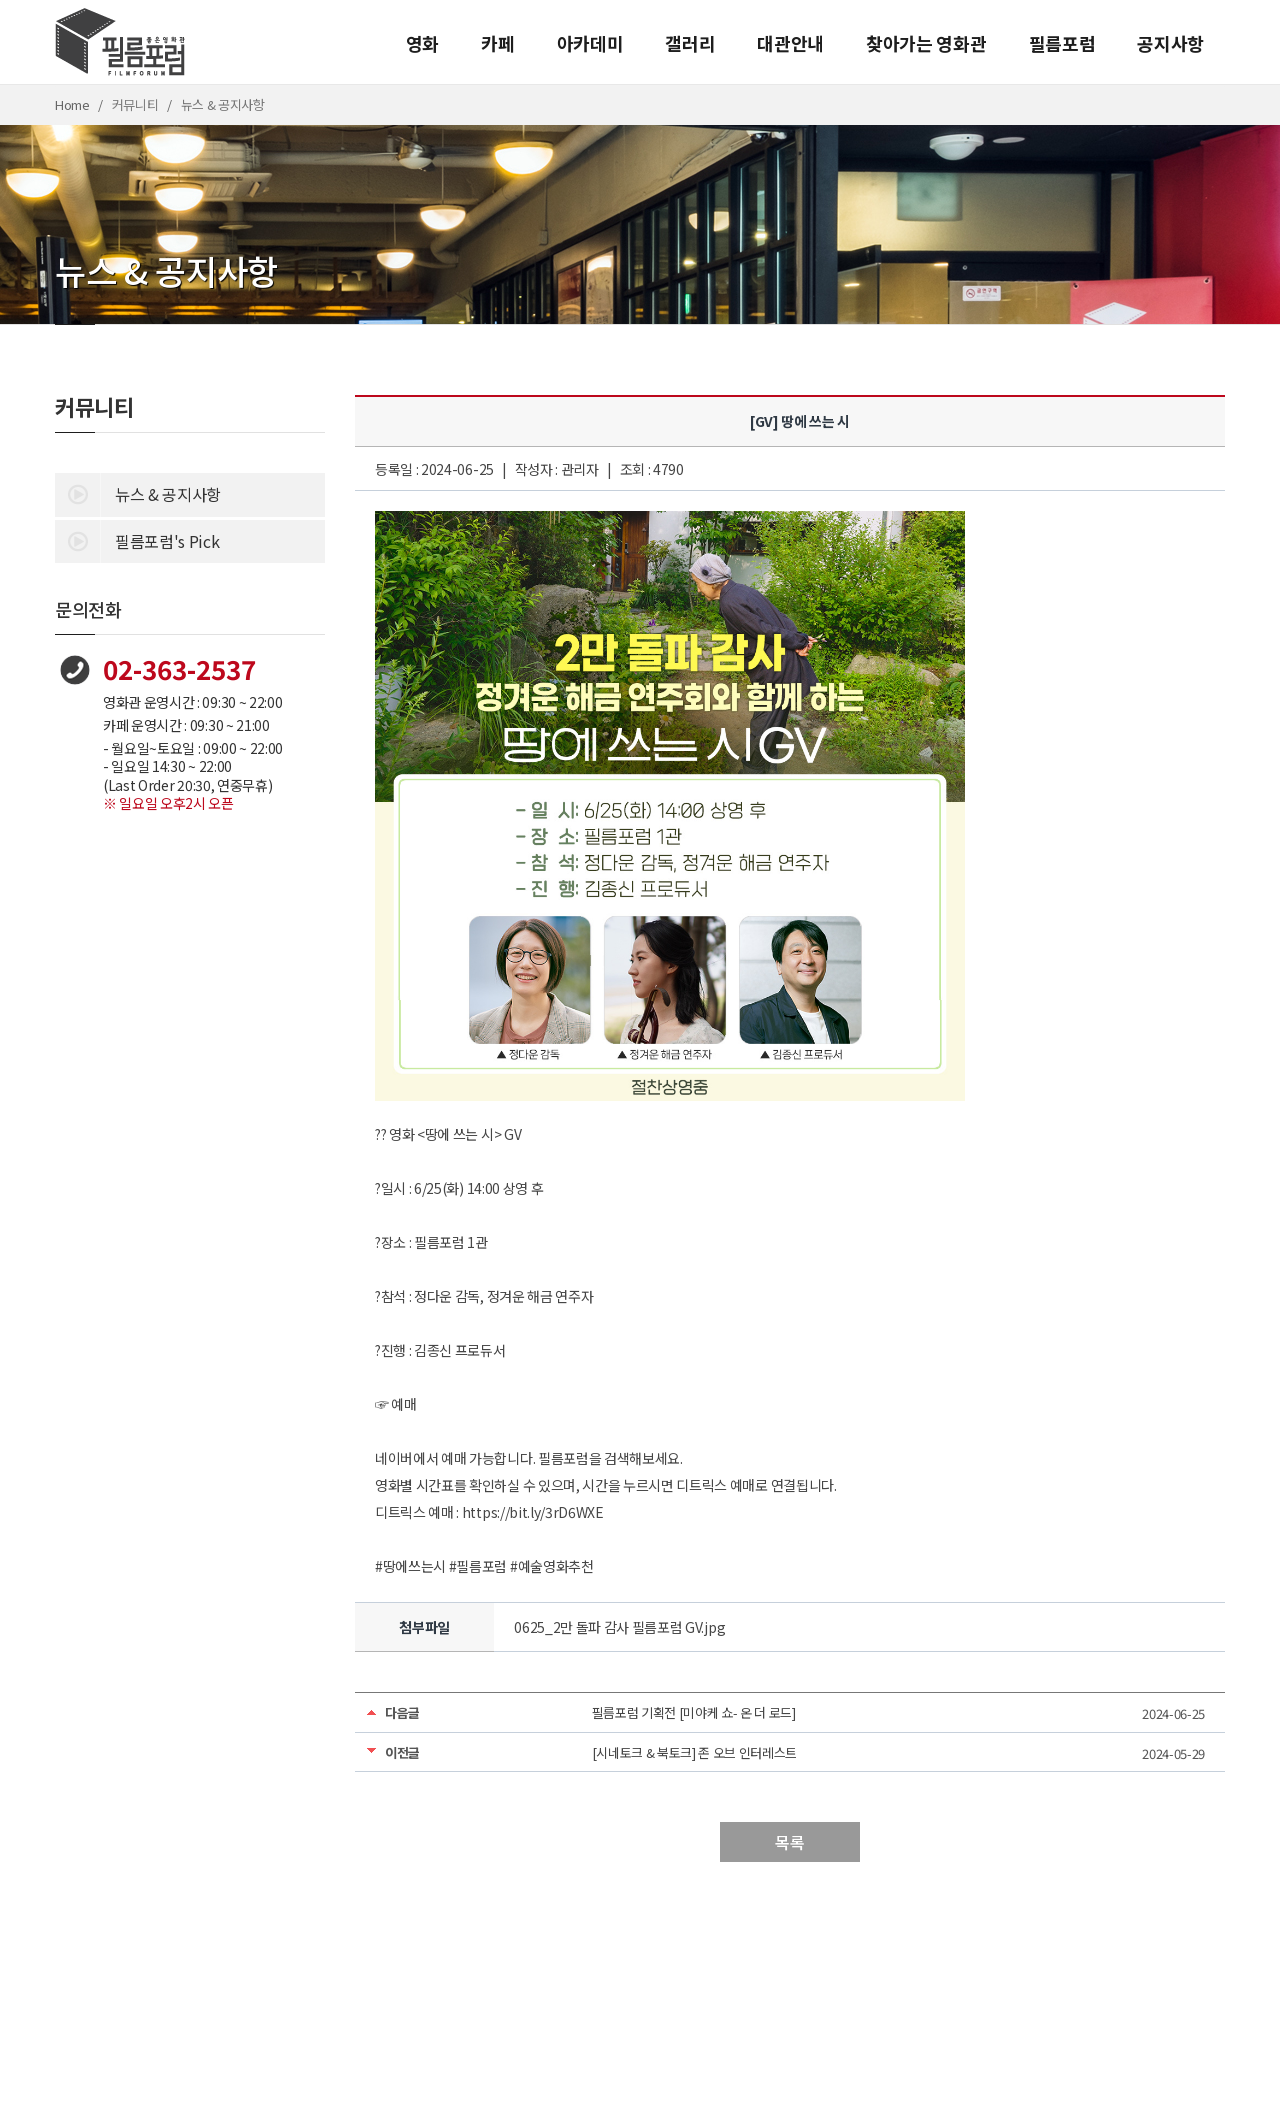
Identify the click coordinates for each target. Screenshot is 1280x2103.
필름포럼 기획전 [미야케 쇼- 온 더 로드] (694, 1712)
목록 (789, 1842)
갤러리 (690, 43)
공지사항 (1170, 43)
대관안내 (790, 43)
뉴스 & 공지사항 (138, 493)
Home (72, 104)
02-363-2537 (179, 668)
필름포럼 (1062, 43)
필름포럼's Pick (137, 540)
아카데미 (590, 43)
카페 (497, 43)
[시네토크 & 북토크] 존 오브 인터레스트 (695, 1752)
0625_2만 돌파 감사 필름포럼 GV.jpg (619, 1627)
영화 (422, 43)
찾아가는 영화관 (926, 43)
